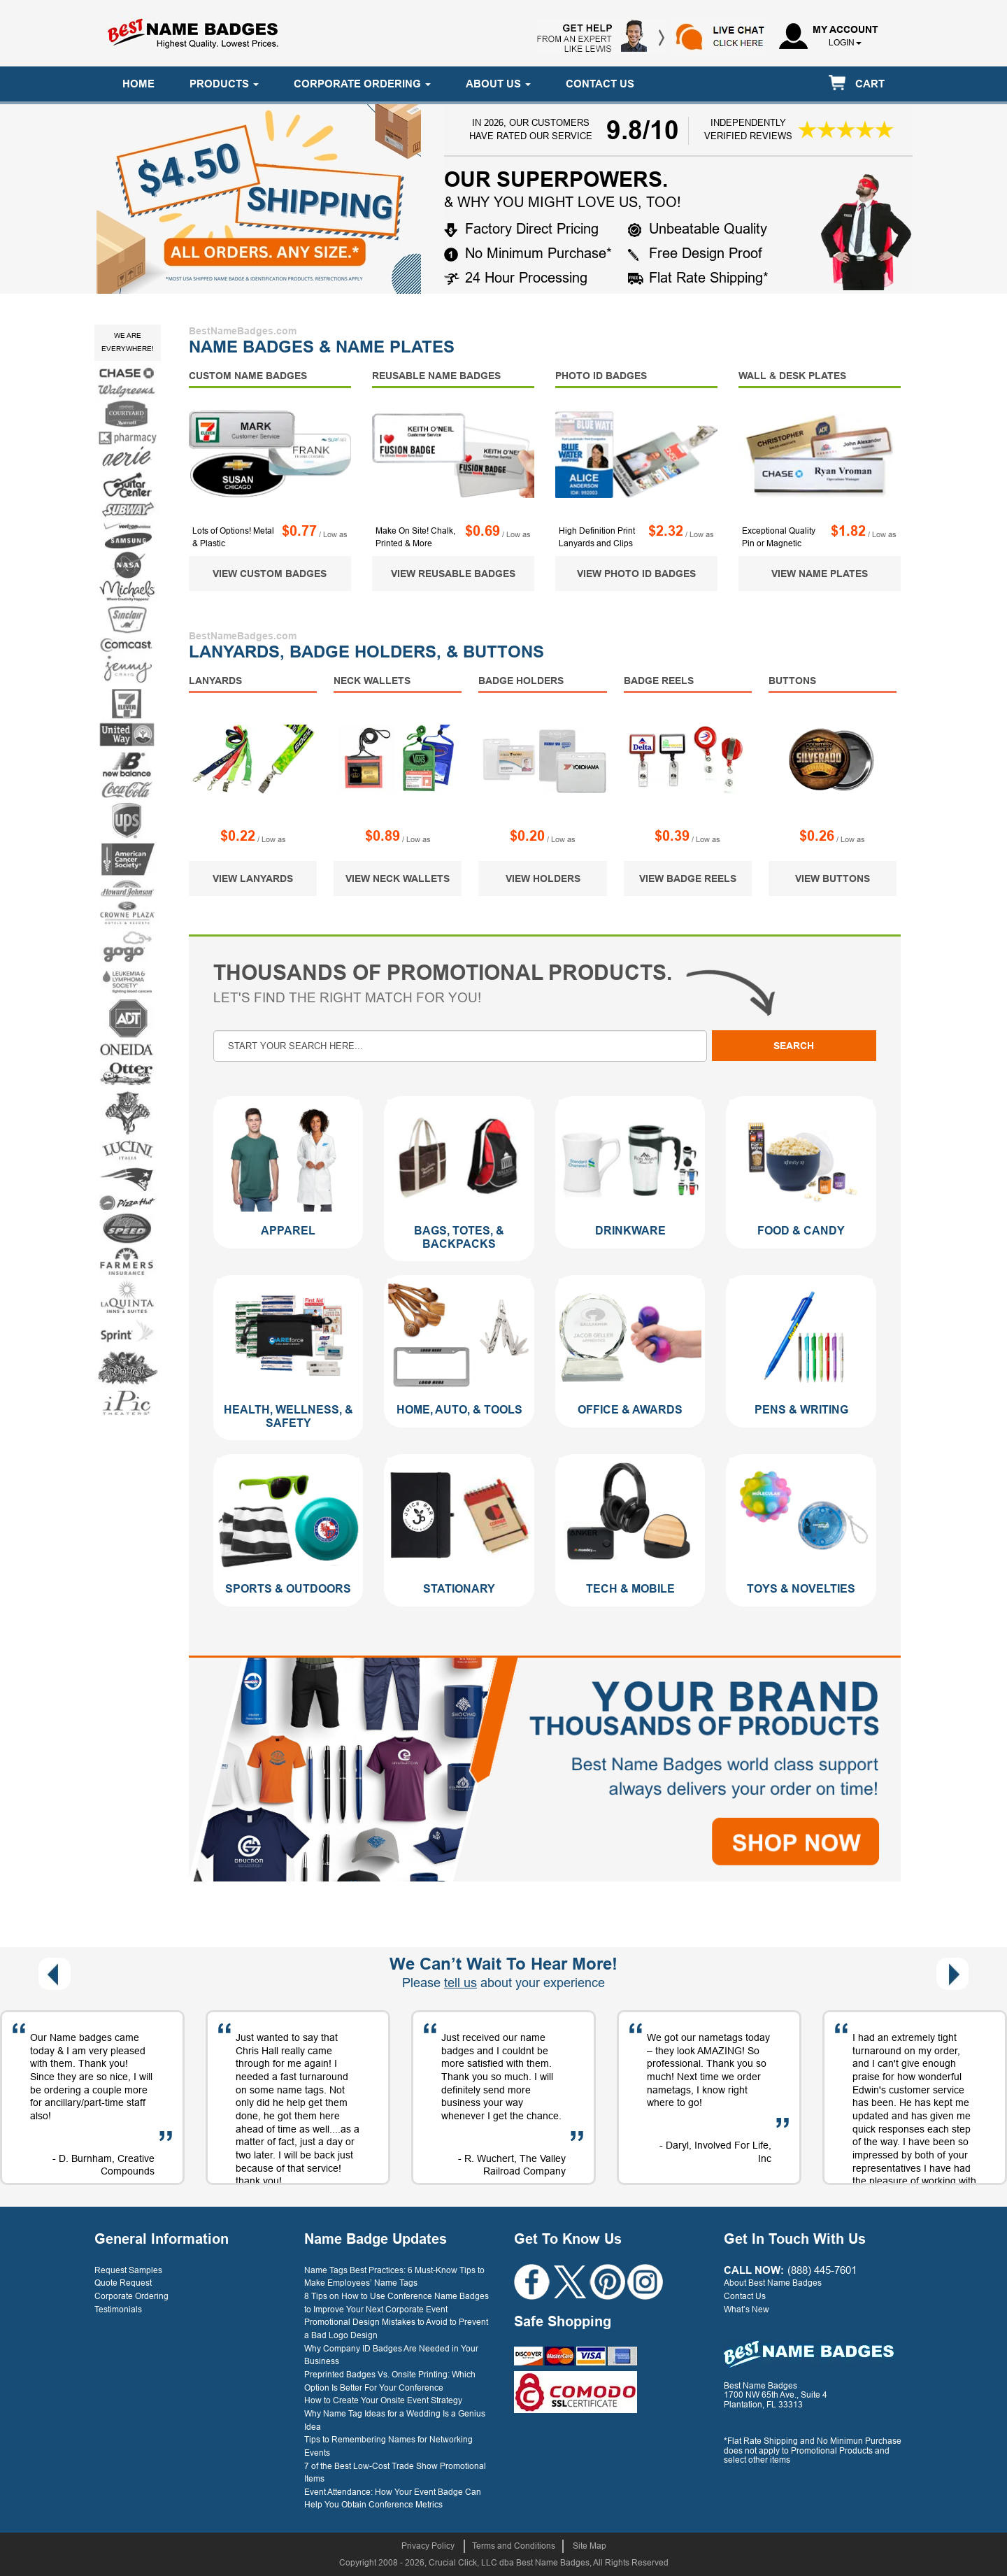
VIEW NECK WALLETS (397, 878)
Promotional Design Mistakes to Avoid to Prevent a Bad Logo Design (396, 2328)
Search (793, 1045)
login (842, 43)
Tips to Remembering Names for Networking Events (388, 2446)
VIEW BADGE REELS (687, 878)
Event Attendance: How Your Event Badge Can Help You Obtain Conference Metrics (392, 2498)
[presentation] (54, 1974)
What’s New (746, 2309)
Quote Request (123, 2283)
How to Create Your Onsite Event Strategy (383, 2400)
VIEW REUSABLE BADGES (453, 573)
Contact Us (745, 2296)
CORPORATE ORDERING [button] (362, 84)
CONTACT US (600, 84)
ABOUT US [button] (498, 84)
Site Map (589, 2546)
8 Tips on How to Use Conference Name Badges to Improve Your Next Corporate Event (396, 2302)
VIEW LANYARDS (253, 878)
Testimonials (118, 2309)
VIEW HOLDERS (543, 878)
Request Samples (128, 2270)
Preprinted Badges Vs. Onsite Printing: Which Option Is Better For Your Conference (390, 2381)
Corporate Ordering (131, 2296)
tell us (460, 1983)
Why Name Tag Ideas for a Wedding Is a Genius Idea (394, 2420)
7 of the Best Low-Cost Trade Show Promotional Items (395, 2472)
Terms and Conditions (513, 2546)
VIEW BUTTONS (832, 878)
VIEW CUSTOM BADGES (270, 573)
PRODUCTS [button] (224, 84)
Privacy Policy (428, 2546)
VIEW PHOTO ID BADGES (636, 573)
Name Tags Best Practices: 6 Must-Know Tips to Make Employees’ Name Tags (394, 2277)
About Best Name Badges (773, 2283)
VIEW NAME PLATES (819, 573)
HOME (138, 84)
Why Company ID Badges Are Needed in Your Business (391, 2355)
